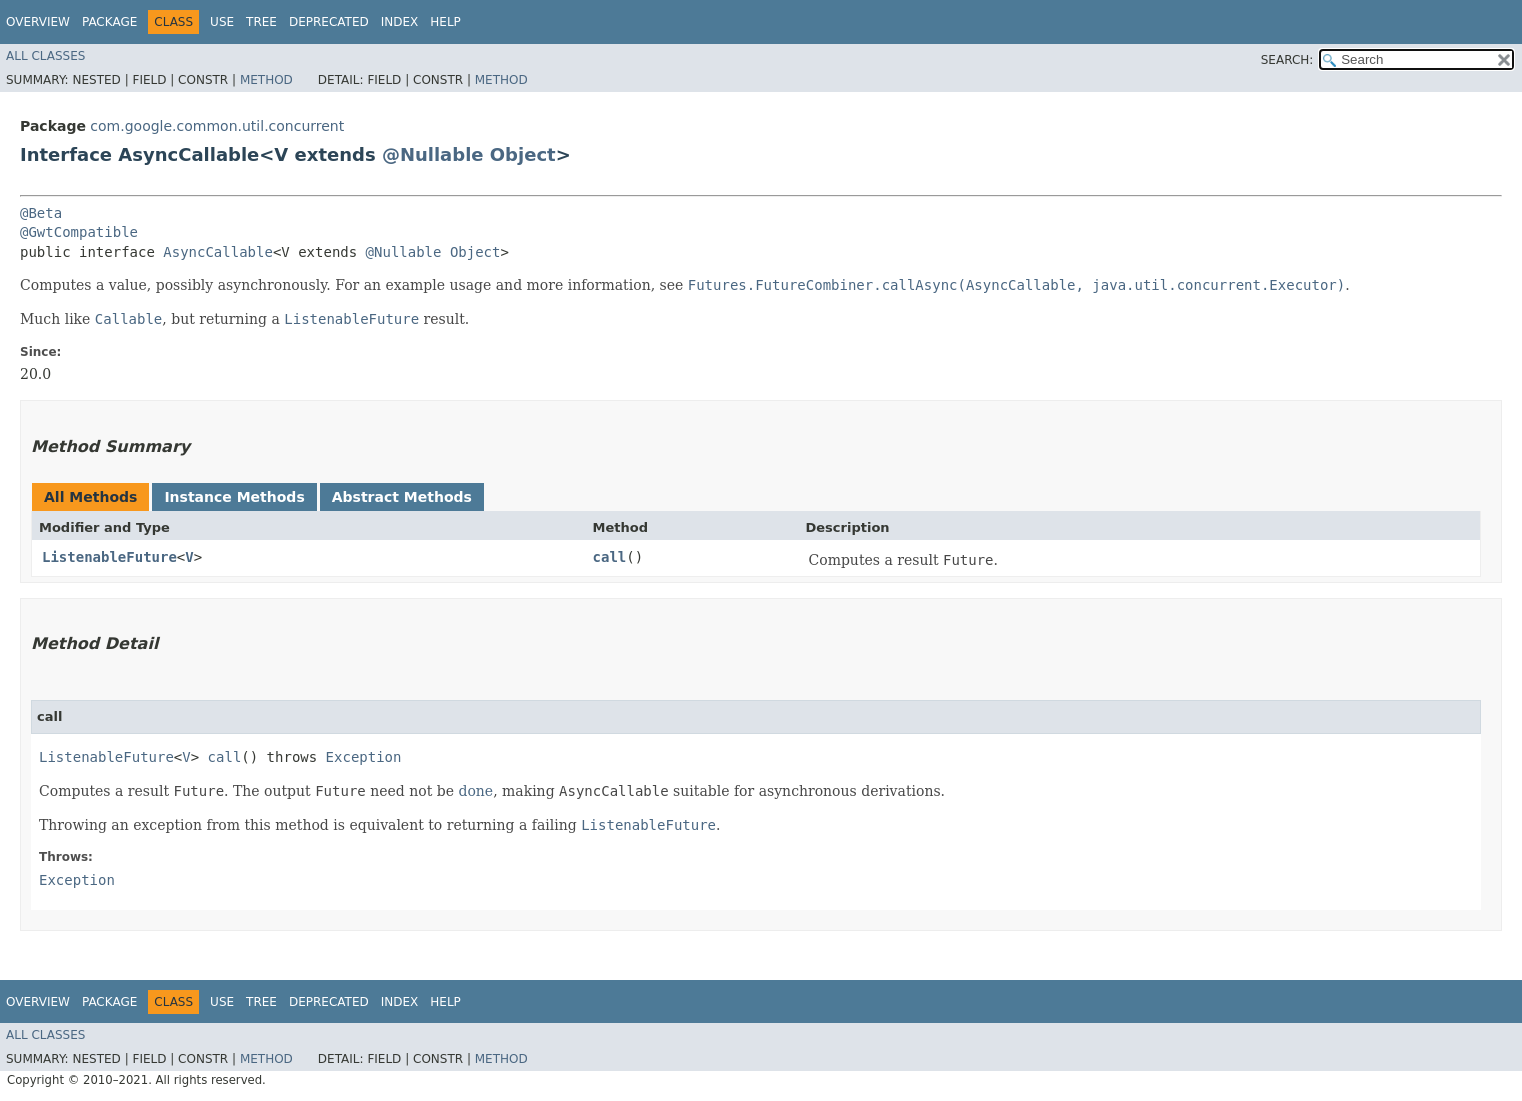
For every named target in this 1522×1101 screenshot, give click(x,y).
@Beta (41, 213)
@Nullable (433, 154)
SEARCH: (1287, 60)
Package (109, 22)
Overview (38, 22)
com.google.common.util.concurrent (217, 126)
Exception (364, 757)
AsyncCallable (218, 252)
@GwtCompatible (79, 232)
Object (523, 154)
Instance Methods (234, 497)
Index (400, 22)
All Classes (45, 56)
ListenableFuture (109, 557)
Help (445, 22)
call (610, 557)
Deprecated (329, 22)
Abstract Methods (402, 497)
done (475, 791)
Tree (261, 22)
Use (222, 22)
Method (266, 80)
